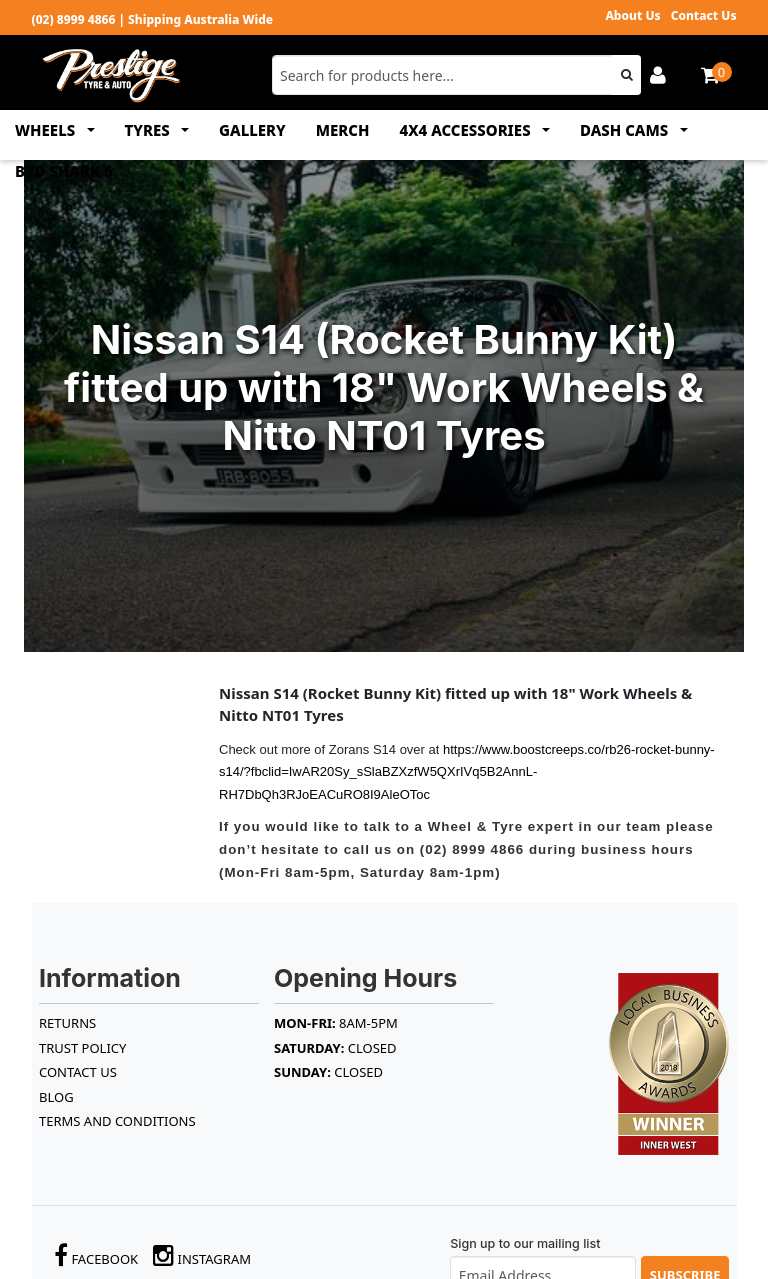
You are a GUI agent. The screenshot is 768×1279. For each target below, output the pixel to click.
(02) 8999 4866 (74, 19)
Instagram (202, 1255)
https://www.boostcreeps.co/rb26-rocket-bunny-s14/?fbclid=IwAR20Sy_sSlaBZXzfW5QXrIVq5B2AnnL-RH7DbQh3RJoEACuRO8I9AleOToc (467, 772)
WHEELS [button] (47, 130)
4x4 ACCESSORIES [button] (467, 130)
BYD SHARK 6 (64, 171)
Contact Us (704, 15)
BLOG (56, 1097)
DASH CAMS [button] (626, 130)
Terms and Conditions (117, 1121)
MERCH (343, 130)
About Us (632, 15)
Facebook (96, 1255)
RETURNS (67, 1023)
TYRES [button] (149, 130)
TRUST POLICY (82, 1048)
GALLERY (252, 130)
